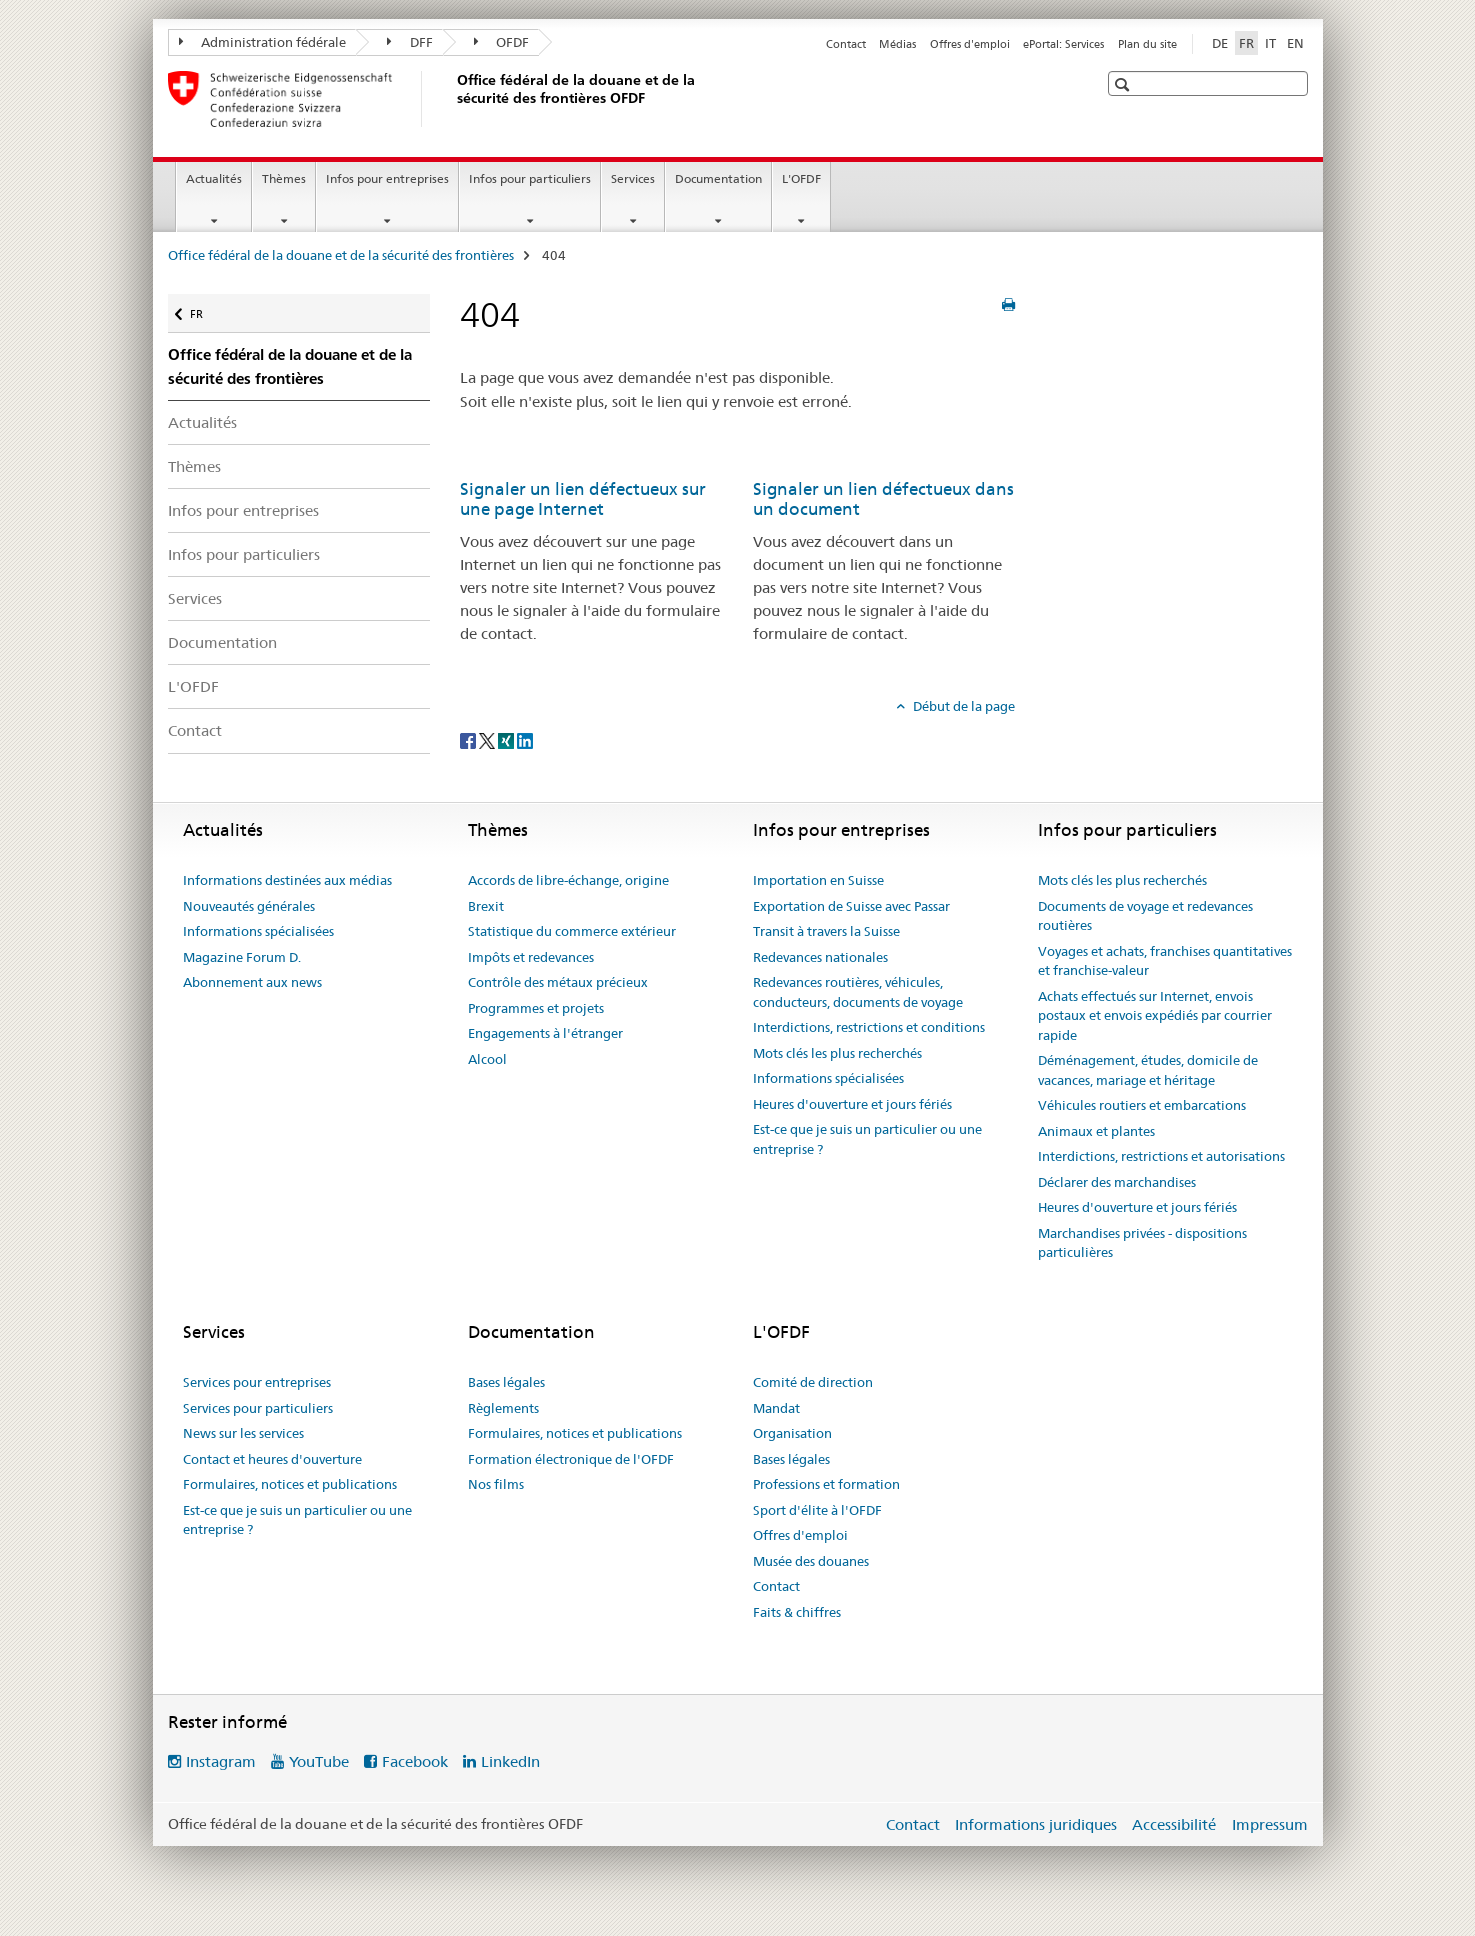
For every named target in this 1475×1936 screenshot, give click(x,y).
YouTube (319, 1761)
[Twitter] (488, 740)
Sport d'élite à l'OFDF (817, 1510)
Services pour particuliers (258, 1408)
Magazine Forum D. (242, 957)
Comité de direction (813, 1382)
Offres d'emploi (970, 44)
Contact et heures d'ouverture (272, 1459)
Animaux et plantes (1096, 1131)
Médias (897, 44)
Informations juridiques (1036, 1824)
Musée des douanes (811, 1561)
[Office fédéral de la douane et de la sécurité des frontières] (453, 99)
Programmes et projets (536, 1008)
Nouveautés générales (249, 906)
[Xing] (507, 740)
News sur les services (243, 1433)
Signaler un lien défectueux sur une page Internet (583, 499)
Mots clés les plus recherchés (837, 1053)
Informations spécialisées (258, 931)
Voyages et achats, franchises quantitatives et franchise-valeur (1165, 961)
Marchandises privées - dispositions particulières (1142, 1243)
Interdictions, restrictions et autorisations (1161, 1156)
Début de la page (962, 706)
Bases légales (506, 1382)
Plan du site (1147, 44)
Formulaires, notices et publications (290, 1484)
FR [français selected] (1246, 43)
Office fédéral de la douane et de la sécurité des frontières (341, 255)
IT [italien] (1270, 43)
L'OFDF (801, 178)
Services (633, 178)
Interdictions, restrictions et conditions (869, 1027)
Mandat (776, 1408)
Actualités (214, 178)
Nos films (496, 1484)
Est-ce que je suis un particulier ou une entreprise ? (867, 1139)
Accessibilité (1174, 1824)
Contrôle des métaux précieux (558, 982)
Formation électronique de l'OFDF (571, 1459)
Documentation (718, 178)
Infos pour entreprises (387, 178)
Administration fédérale (263, 42)
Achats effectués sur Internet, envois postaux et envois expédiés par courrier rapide (1155, 1015)
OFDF (502, 42)
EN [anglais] (1295, 43)
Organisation (792, 1433)
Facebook (415, 1761)
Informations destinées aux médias (287, 880)
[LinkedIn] (525, 740)
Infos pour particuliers (530, 178)
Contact (846, 44)
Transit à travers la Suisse (826, 931)
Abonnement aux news (252, 982)
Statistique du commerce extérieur (572, 931)
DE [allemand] (1220, 43)
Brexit (486, 906)
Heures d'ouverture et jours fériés (852, 1104)
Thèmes (284, 178)
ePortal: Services (1063, 44)
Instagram (221, 1761)
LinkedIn (510, 1761)
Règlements (503, 1408)
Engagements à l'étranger (545, 1033)
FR (206, 307)
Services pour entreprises (257, 1382)
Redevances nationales (820, 957)
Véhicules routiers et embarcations (1142, 1105)
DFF (410, 42)
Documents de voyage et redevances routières (1145, 916)
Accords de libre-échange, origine (568, 880)
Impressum (1270, 1824)
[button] (1124, 84)
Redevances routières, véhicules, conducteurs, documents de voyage (858, 992)
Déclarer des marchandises (1117, 1182)
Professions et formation (826, 1484)
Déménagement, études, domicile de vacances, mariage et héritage (1148, 1070)
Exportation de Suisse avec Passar (851, 906)
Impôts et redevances (531, 957)
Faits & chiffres (797, 1612)
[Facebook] (469, 740)
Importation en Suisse (818, 880)
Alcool (487, 1059)
